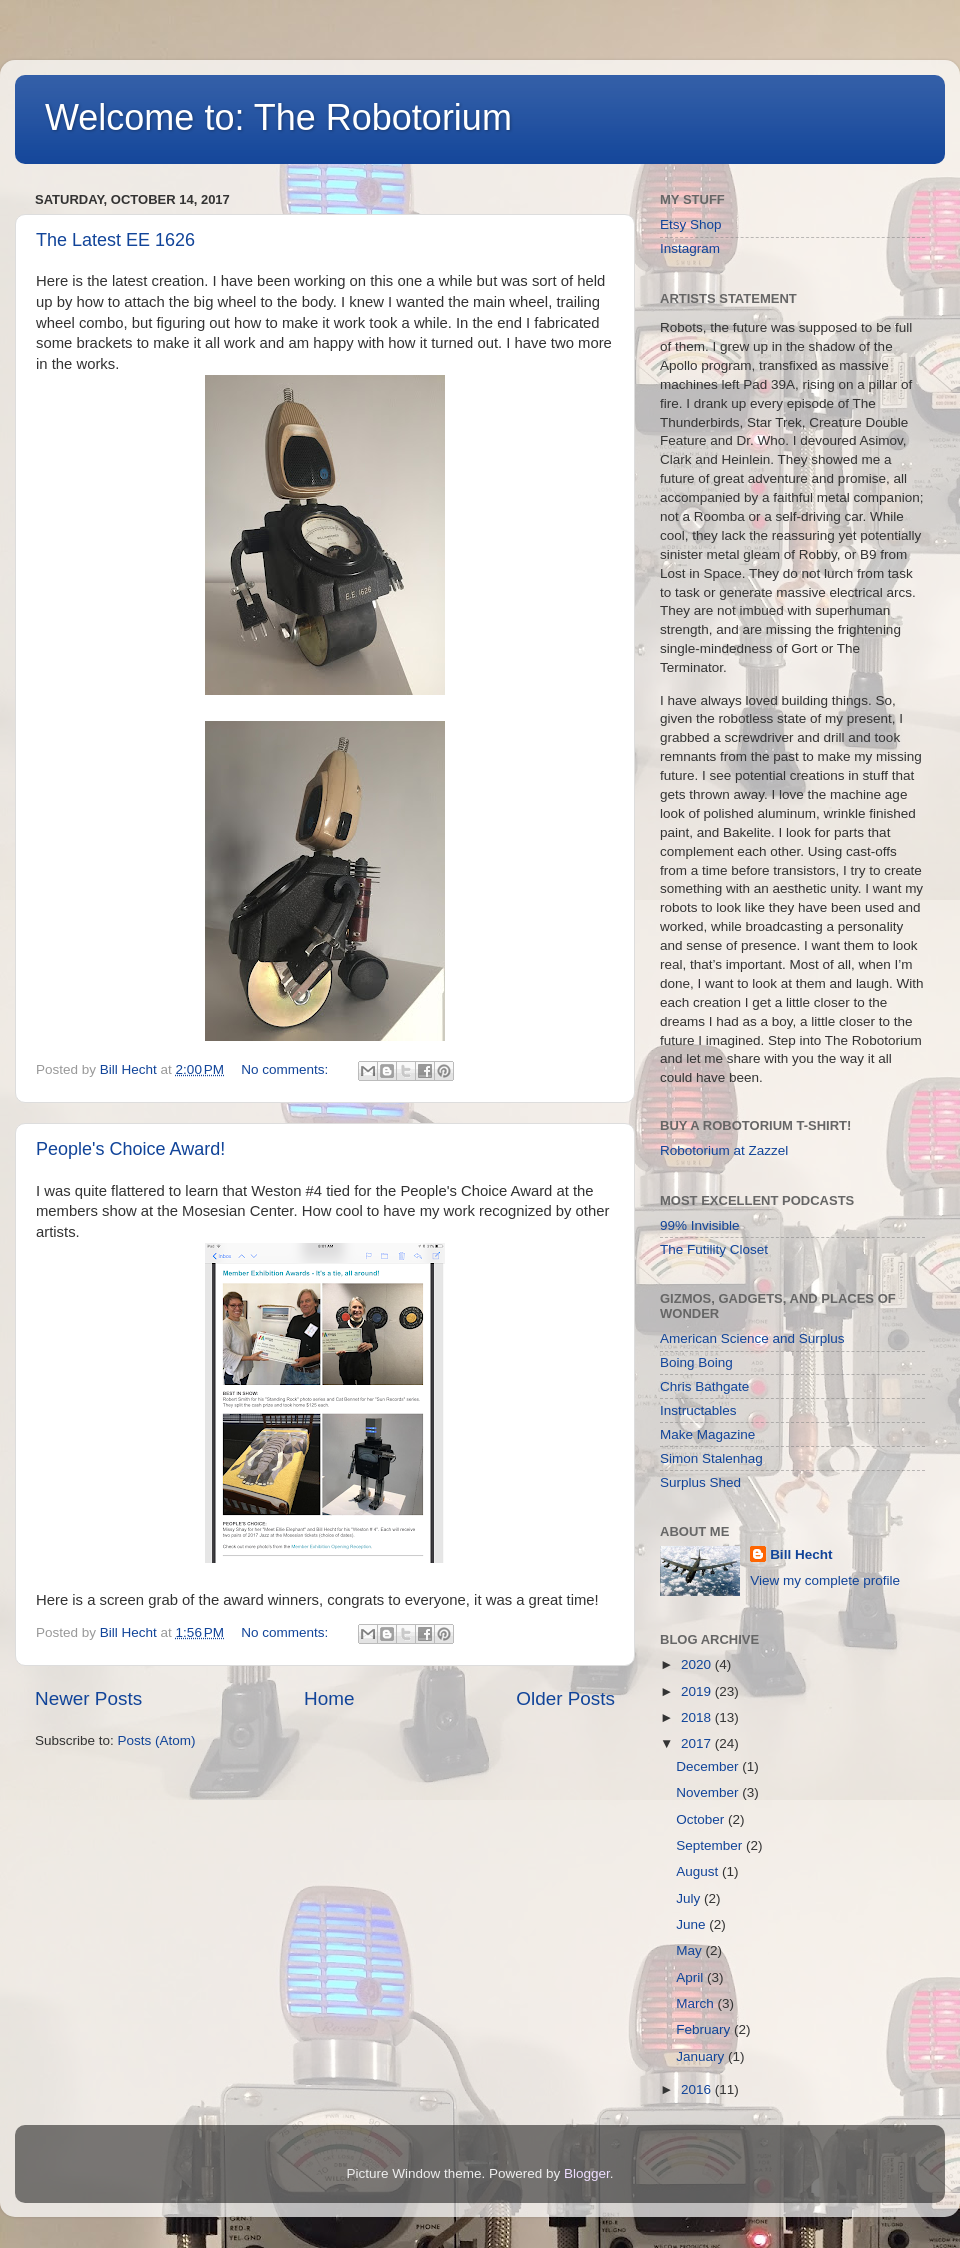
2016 (698, 2089)
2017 (698, 1743)
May (690, 1950)
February (705, 2029)
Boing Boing (696, 1362)
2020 (698, 1664)
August (699, 1871)
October (702, 1819)
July (690, 1898)
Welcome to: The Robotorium (278, 117)
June (692, 1924)
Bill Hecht (801, 1554)
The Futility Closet (714, 1249)
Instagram (690, 248)
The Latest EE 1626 (115, 240)
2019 (698, 1691)
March (696, 2003)
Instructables (698, 1410)
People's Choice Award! (130, 1149)
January (702, 2056)
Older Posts (565, 1698)
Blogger (587, 2173)
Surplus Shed (700, 1482)
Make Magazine (707, 1434)
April (691, 1977)
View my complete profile (825, 1580)
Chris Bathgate (704, 1386)
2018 (698, 1717)
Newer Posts (88, 1698)
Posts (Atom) (157, 1740)
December (709, 1766)
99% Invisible (700, 1225)
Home (329, 1698)
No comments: (286, 1069)
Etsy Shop (691, 224)
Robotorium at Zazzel (724, 1150)
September (711, 1845)
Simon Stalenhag (711, 1458)
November (709, 1792)
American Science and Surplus (752, 1338)
